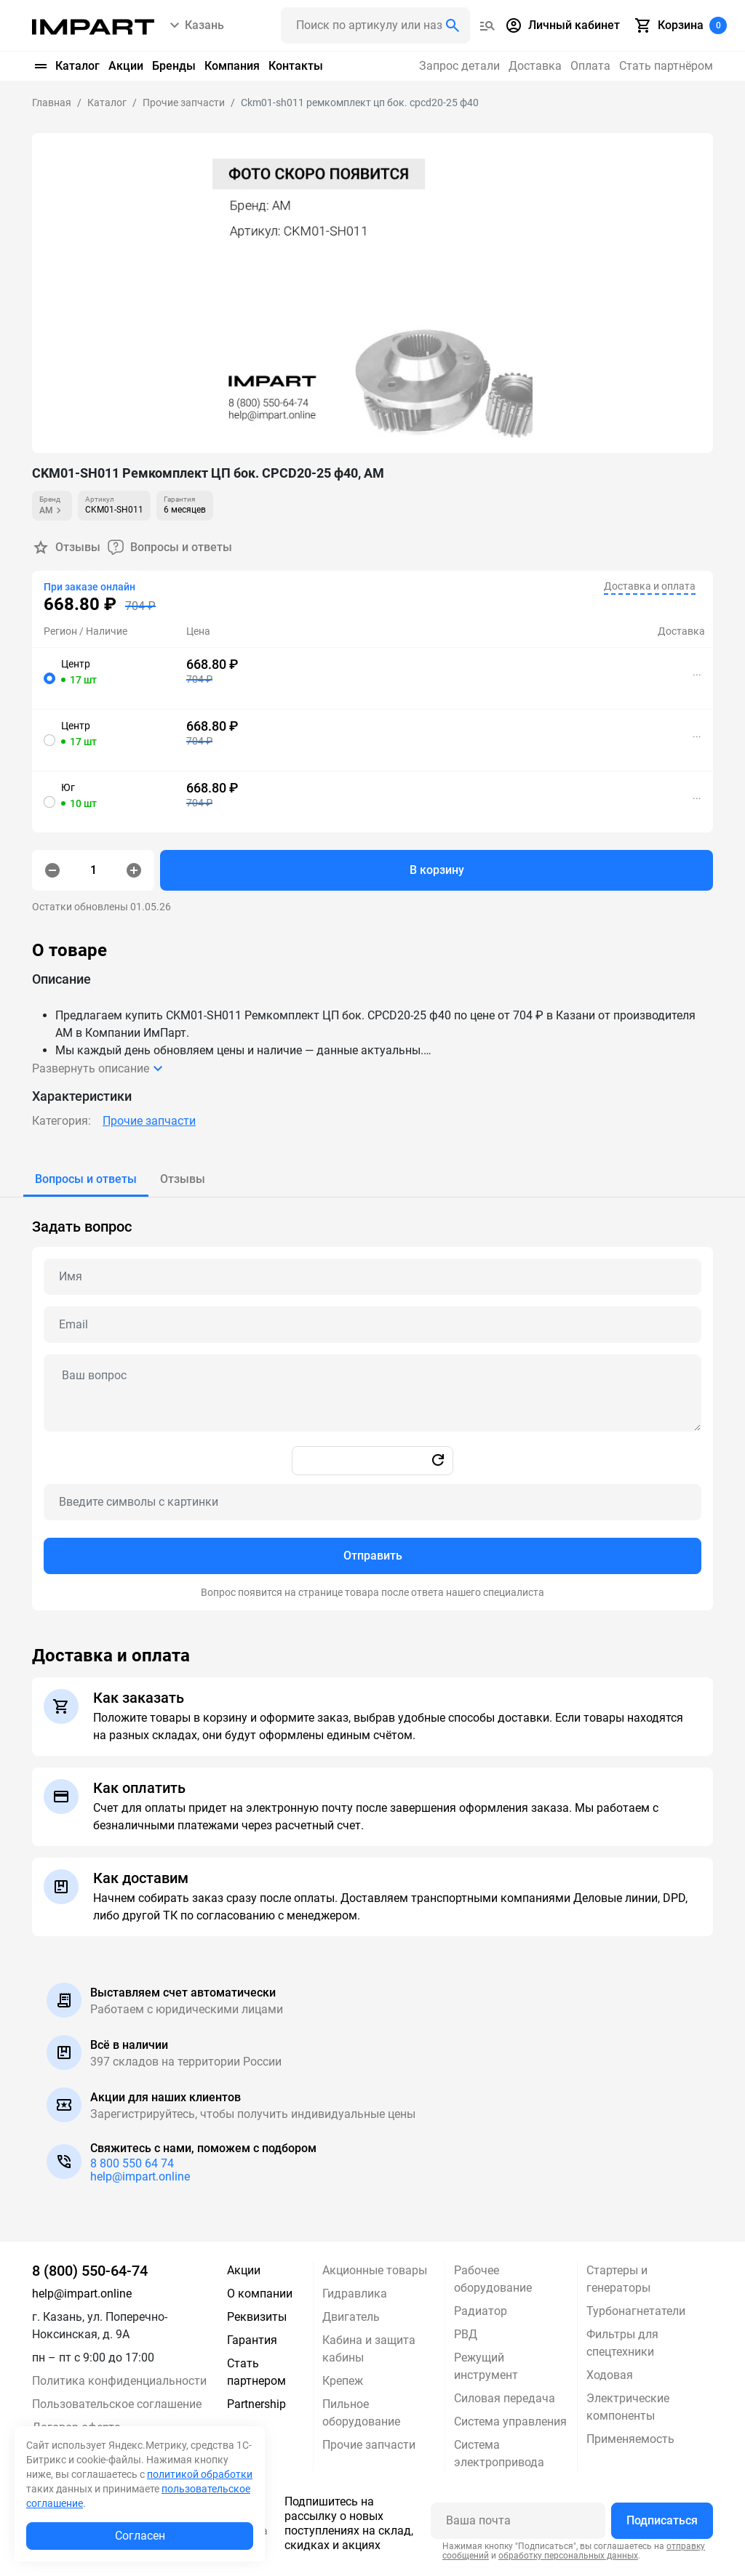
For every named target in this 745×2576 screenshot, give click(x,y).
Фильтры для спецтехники (622, 2343)
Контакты (295, 66)
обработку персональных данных (568, 2556)
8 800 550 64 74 (132, 2163)
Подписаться (662, 2520)
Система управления (510, 2421)
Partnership (256, 2404)
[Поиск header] (375, 25)
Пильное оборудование (361, 2412)
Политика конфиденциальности (119, 2381)
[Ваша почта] (518, 2521)
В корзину (437, 870)
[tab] (85, 1179)
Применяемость (630, 2439)
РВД (465, 2334)
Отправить (372, 1555)
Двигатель (351, 2317)
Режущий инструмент (486, 2366)
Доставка (535, 66)
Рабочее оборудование (493, 2279)
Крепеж (342, 2381)
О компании (259, 2293)
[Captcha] (372, 1502)
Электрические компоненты (627, 2407)
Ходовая (609, 2375)
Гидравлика (354, 2293)
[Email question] (372, 1325)
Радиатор (480, 2311)
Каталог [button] (66, 66)
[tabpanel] (372, 1403)
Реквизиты (257, 2317)
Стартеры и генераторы (618, 2279)
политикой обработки (199, 2474)
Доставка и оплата (650, 586)
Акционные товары (374, 2270)
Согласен (140, 2536)
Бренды (174, 66)
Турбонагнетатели (635, 2311)
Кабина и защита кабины (368, 2348)
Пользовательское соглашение (117, 2404)
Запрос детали (459, 66)
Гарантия (252, 2340)
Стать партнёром (666, 66)
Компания (232, 66)
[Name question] (372, 1277)
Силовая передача (504, 2398)
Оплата (590, 66)
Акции (125, 66)
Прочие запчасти (149, 1121)
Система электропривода (499, 2453)
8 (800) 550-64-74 (90, 2270)
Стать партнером (256, 2372)
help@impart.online (140, 2176)
